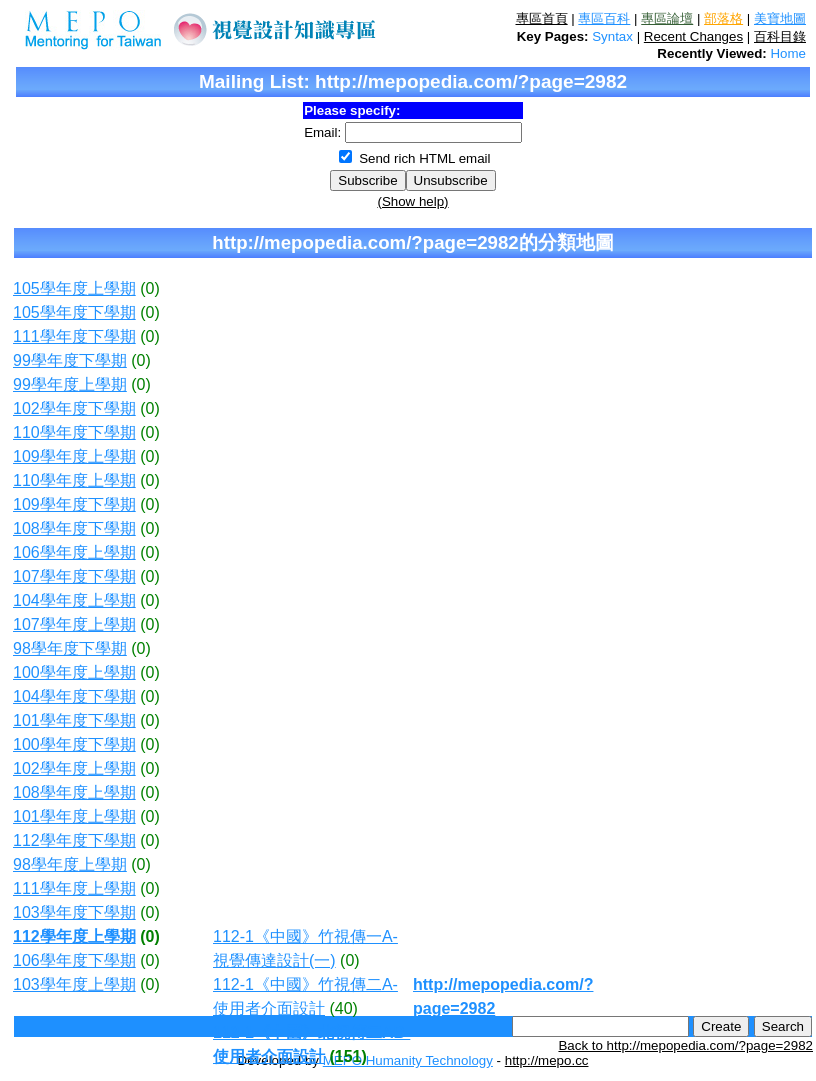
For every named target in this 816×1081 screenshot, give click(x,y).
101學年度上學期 (74, 816)
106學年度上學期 (74, 552)
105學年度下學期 (74, 312)
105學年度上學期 (74, 288)
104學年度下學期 (74, 696)
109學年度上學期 (74, 456)
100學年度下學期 (74, 744)
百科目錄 (780, 36)
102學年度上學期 (74, 768)
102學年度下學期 (74, 408)
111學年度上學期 (74, 888)
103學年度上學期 (74, 984)
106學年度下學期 (74, 960)
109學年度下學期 (74, 504)
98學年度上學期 (70, 864)
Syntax (612, 36)
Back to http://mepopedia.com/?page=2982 (685, 1045)
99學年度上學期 (70, 384)
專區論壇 (667, 18)
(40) (343, 1008)
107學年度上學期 (74, 624)
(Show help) (412, 201)
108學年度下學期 (74, 528)
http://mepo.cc (547, 1060)
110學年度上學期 (74, 480)
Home (788, 53)
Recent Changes (693, 36)
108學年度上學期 (74, 792)
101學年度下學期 (74, 720)
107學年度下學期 (74, 576)
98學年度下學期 (70, 648)
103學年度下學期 (74, 912)
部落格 (723, 18)
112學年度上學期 (74, 936)
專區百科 (604, 18)
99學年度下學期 (70, 360)
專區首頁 (542, 18)
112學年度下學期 (74, 840)
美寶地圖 (780, 18)
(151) (347, 1056)
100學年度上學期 (74, 672)
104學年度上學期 (74, 600)
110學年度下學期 (74, 432)
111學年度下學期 (74, 336)
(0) (150, 288)
